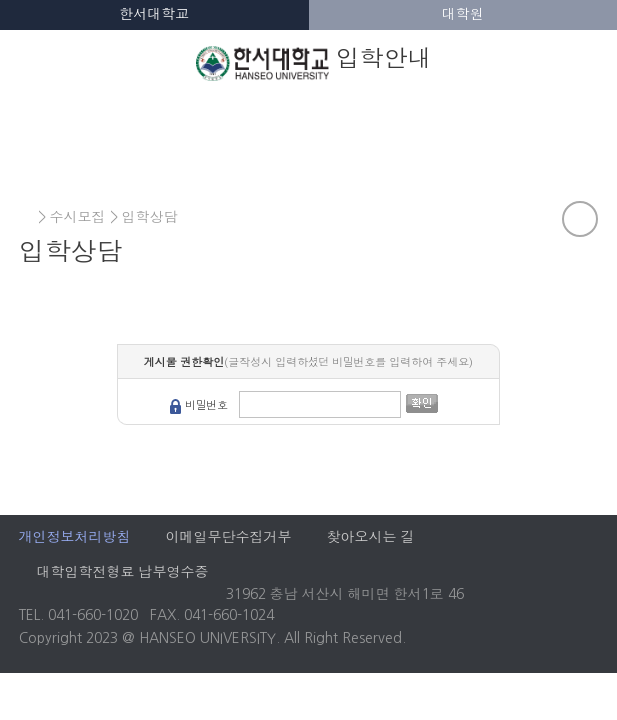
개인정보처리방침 (75, 537)
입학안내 (314, 62)
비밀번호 (206, 405)
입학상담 (150, 217)
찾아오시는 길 (371, 537)
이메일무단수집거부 (229, 537)
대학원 (463, 14)
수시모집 (78, 217)
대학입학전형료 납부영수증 (123, 572)
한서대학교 (154, 14)
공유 (580, 219)
